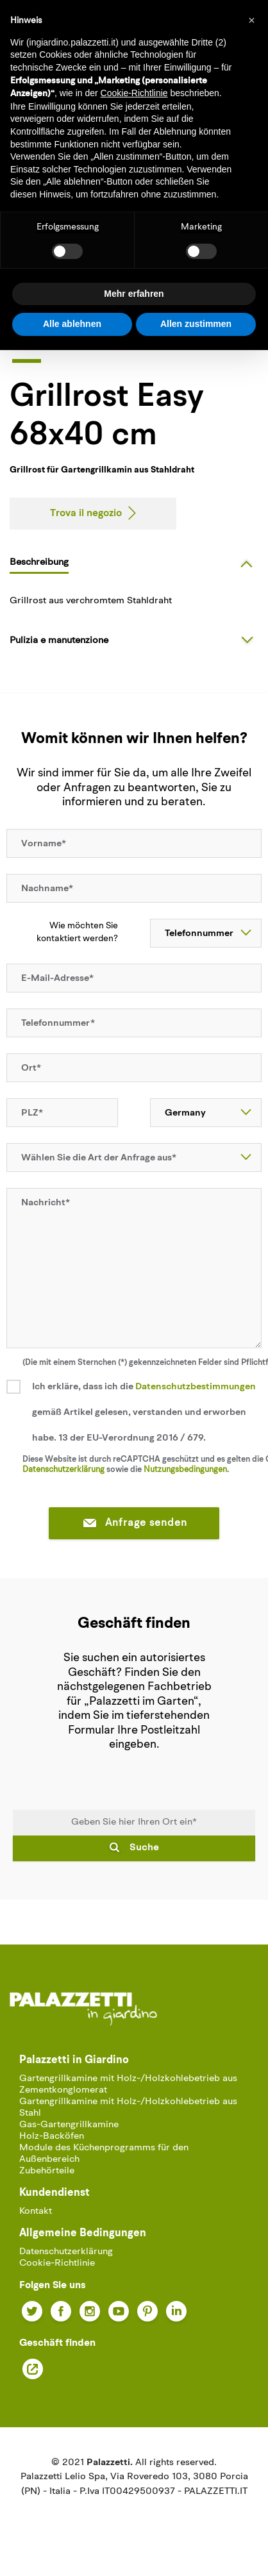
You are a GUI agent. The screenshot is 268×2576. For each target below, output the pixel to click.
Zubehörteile (46, 2171)
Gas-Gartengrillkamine (69, 2125)
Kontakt (35, 2211)
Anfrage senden (134, 1523)
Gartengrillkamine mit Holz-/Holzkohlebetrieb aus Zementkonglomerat (128, 2084)
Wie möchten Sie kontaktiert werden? (77, 932)
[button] (251, 20)
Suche (144, 1848)
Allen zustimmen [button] (195, 324)
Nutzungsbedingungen (185, 1470)
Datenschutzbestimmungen (195, 1387)
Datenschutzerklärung (63, 1470)
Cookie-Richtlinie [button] (134, 93)
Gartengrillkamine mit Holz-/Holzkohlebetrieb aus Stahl (128, 2107)
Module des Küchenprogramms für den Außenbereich (103, 2153)
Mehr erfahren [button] (133, 294)
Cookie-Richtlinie (57, 2263)
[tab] (136, 562)
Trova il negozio (86, 513)
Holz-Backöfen (51, 2136)
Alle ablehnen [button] (72, 324)
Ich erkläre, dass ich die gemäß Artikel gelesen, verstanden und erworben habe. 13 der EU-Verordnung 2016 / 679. (144, 1412)
